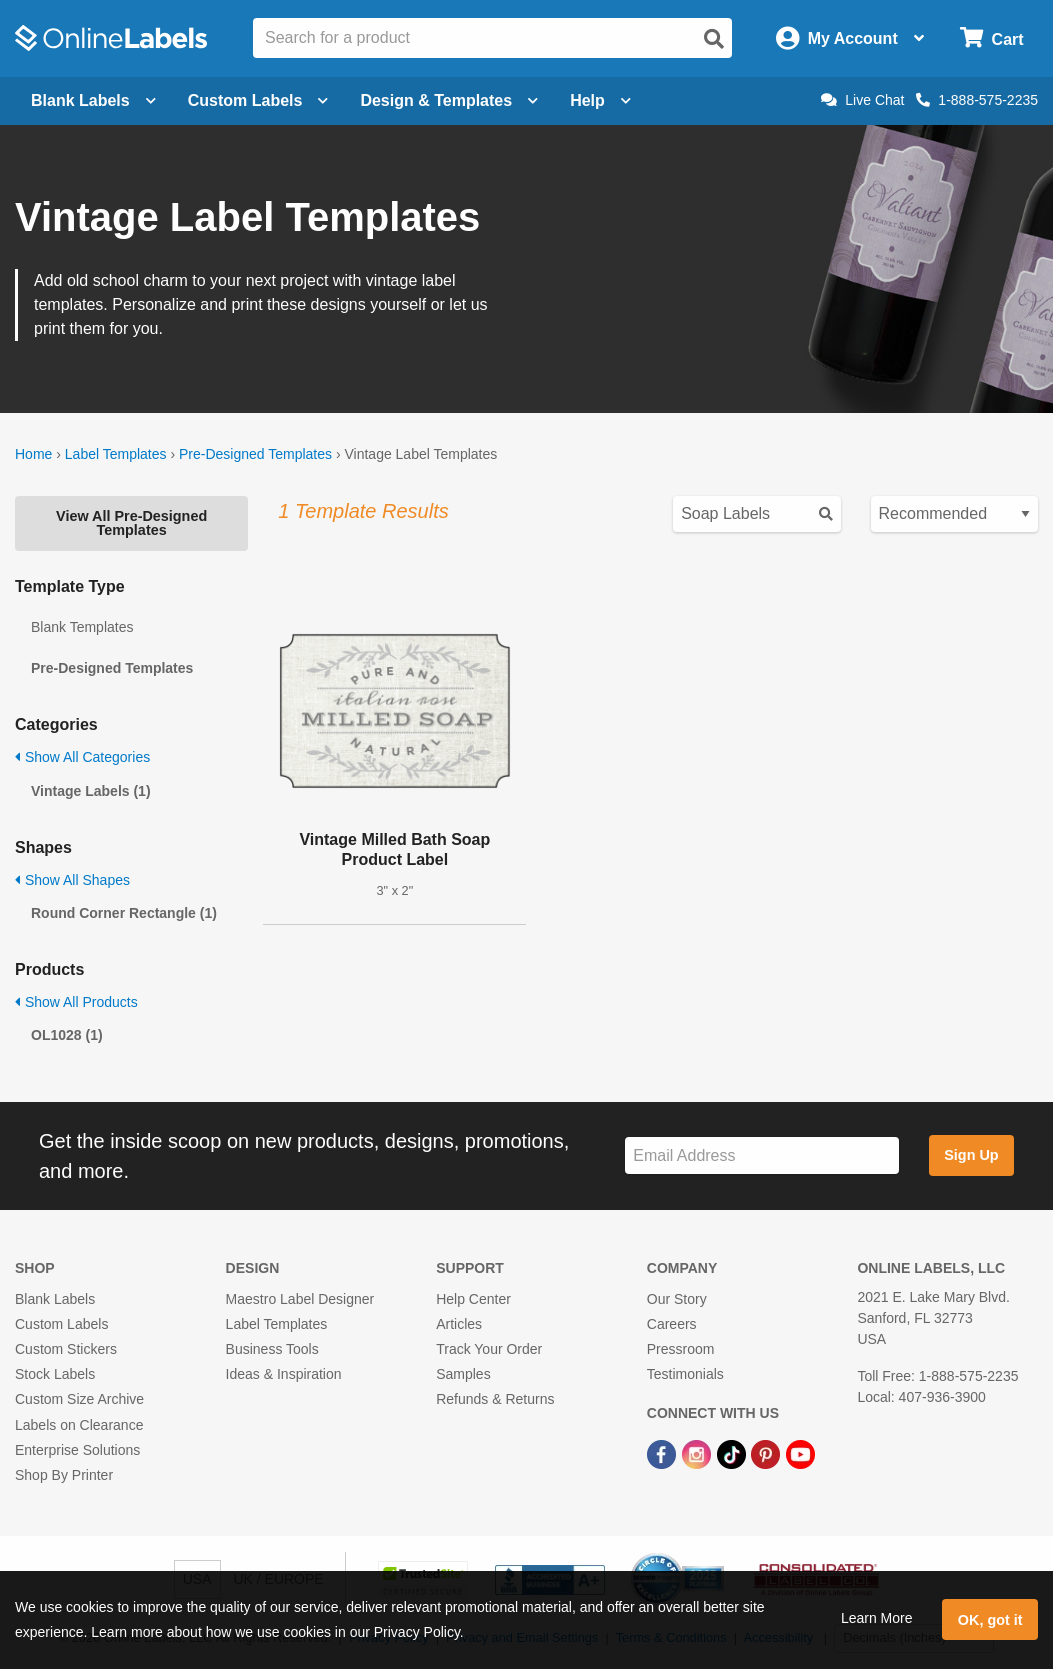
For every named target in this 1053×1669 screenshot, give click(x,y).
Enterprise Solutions (77, 1450)
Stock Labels (55, 1374)
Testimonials (685, 1374)
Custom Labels (61, 1324)
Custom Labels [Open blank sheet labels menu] (258, 100)
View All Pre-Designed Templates (131, 523)
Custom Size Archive (79, 1399)
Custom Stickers (66, 1349)
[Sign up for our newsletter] (762, 1155)
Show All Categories (82, 757)
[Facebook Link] (663, 1454)
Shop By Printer (64, 1475)
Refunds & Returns (495, 1399)
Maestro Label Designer (300, 1299)
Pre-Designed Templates (255, 454)
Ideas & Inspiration (284, 1374)
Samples (463, 1374)
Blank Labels (55, 1299)
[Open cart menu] (991, 38)
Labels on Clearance (79, 1425)
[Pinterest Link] (767, 1454)
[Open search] (714, 39)
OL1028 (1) (67, 1035)
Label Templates (116, 454)
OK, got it (990, 1620)
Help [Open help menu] (600, 100)
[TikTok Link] (733, 1454)
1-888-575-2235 (977, 100)
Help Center (473, 1299)
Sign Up (971, 1155)
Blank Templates (82, 627)
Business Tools (272, 1349)
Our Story (677, 1299)
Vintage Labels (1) (91, 791)
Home (33, 454)
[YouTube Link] (800, 1454)
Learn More (877, 1618)
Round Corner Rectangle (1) (124, 913)
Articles (459, 1324)
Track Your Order (489, 1349)
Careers (672, 1324)
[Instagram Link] (698, 1454)
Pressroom (681, 1349)
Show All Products (76, 1002)
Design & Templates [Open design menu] (449, 100)
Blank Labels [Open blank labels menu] (93, 100)
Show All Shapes (72, 880)
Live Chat (862, 100)
